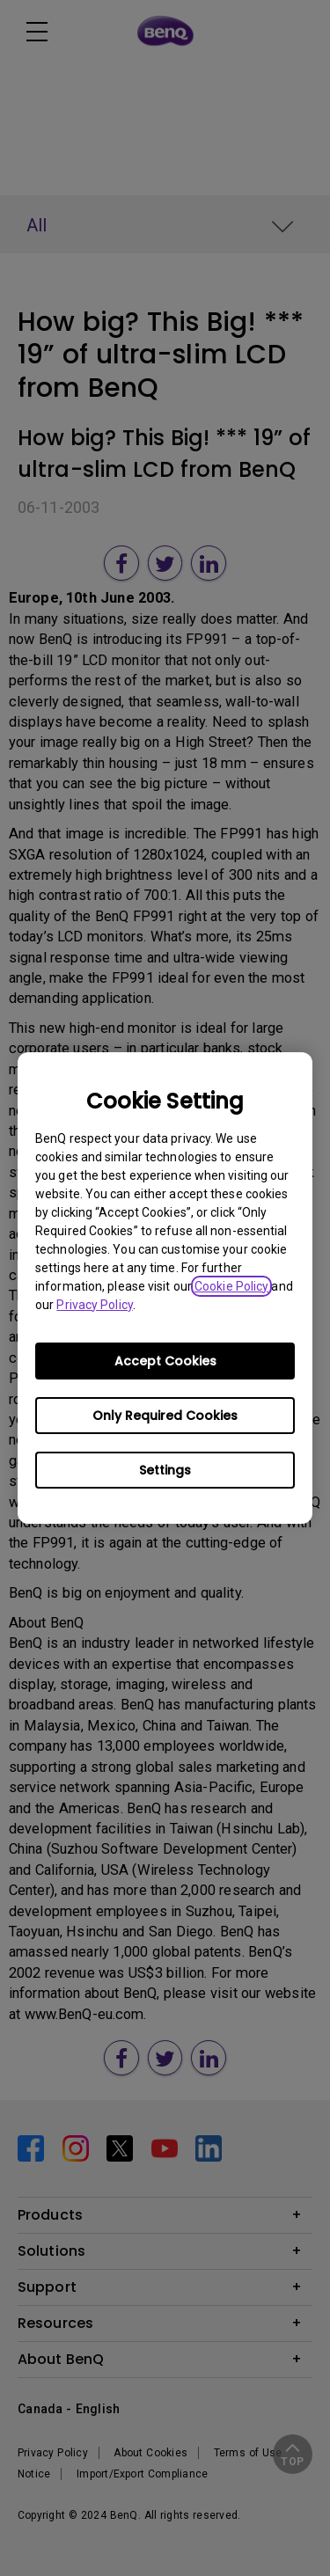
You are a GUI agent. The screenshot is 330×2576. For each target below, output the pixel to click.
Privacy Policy (94, 1305)
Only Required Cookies (165, 1415)
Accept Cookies (165, 1361)
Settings (165, 1470)
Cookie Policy (231, 1286)
